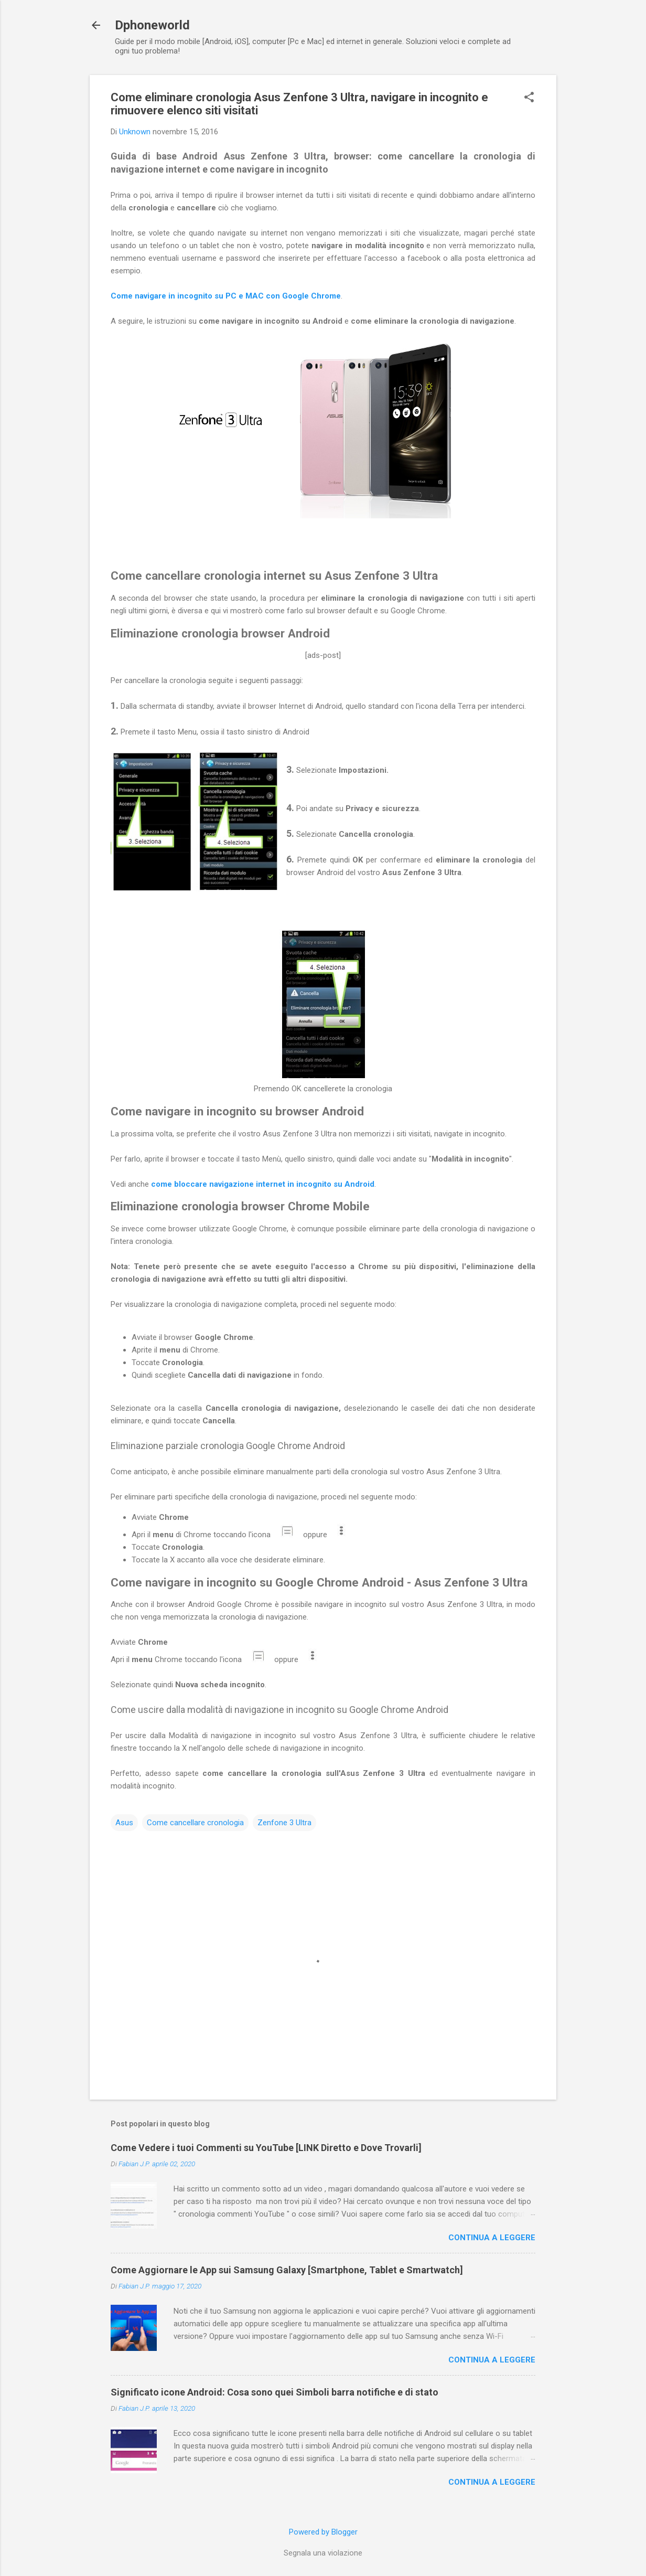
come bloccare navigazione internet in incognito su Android (262, 1184)
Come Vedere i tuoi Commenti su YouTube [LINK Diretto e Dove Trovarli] (266, 2147)
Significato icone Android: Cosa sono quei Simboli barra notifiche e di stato (274, 2392)
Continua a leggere (491, 2237)
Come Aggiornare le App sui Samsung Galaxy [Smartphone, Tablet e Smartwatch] (287, 2269)
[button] (529, 98)
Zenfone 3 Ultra (284, 1822)
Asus (124, 1822)
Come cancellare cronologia (195, 1822)
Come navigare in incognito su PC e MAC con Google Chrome (226, 296)
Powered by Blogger (323, 2532)
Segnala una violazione (323, 2553)
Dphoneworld (152, 25)
